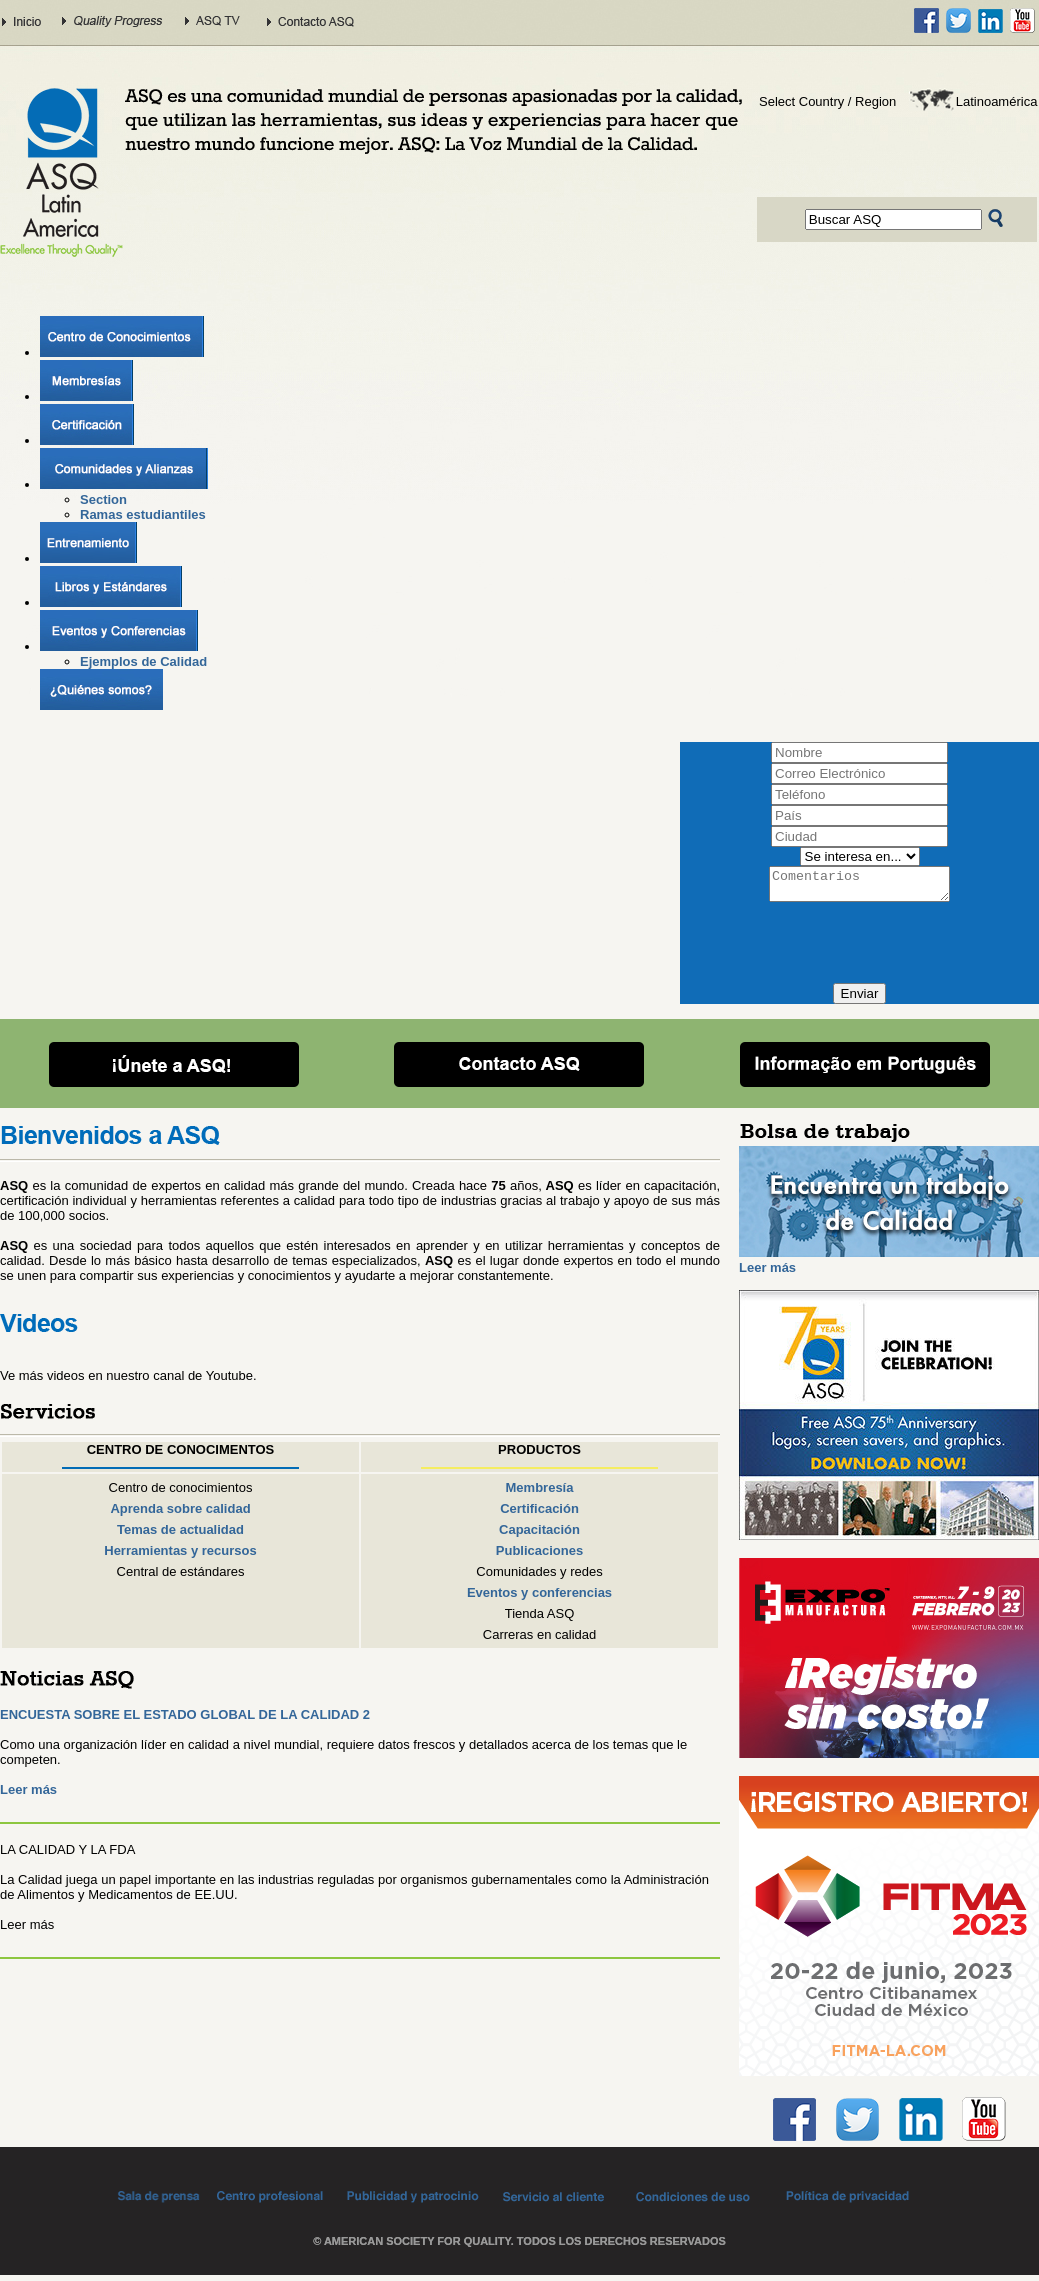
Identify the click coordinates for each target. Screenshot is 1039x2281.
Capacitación (539, 1535)
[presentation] (862, 950)
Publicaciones (539, 1556)
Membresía (540, 1493)
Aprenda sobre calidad (180, 1514)
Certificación (539, 1514)
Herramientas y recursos (180, 1556)
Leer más (28, 1795)
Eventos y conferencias (539, 1598)
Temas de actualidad (180, 1535)
